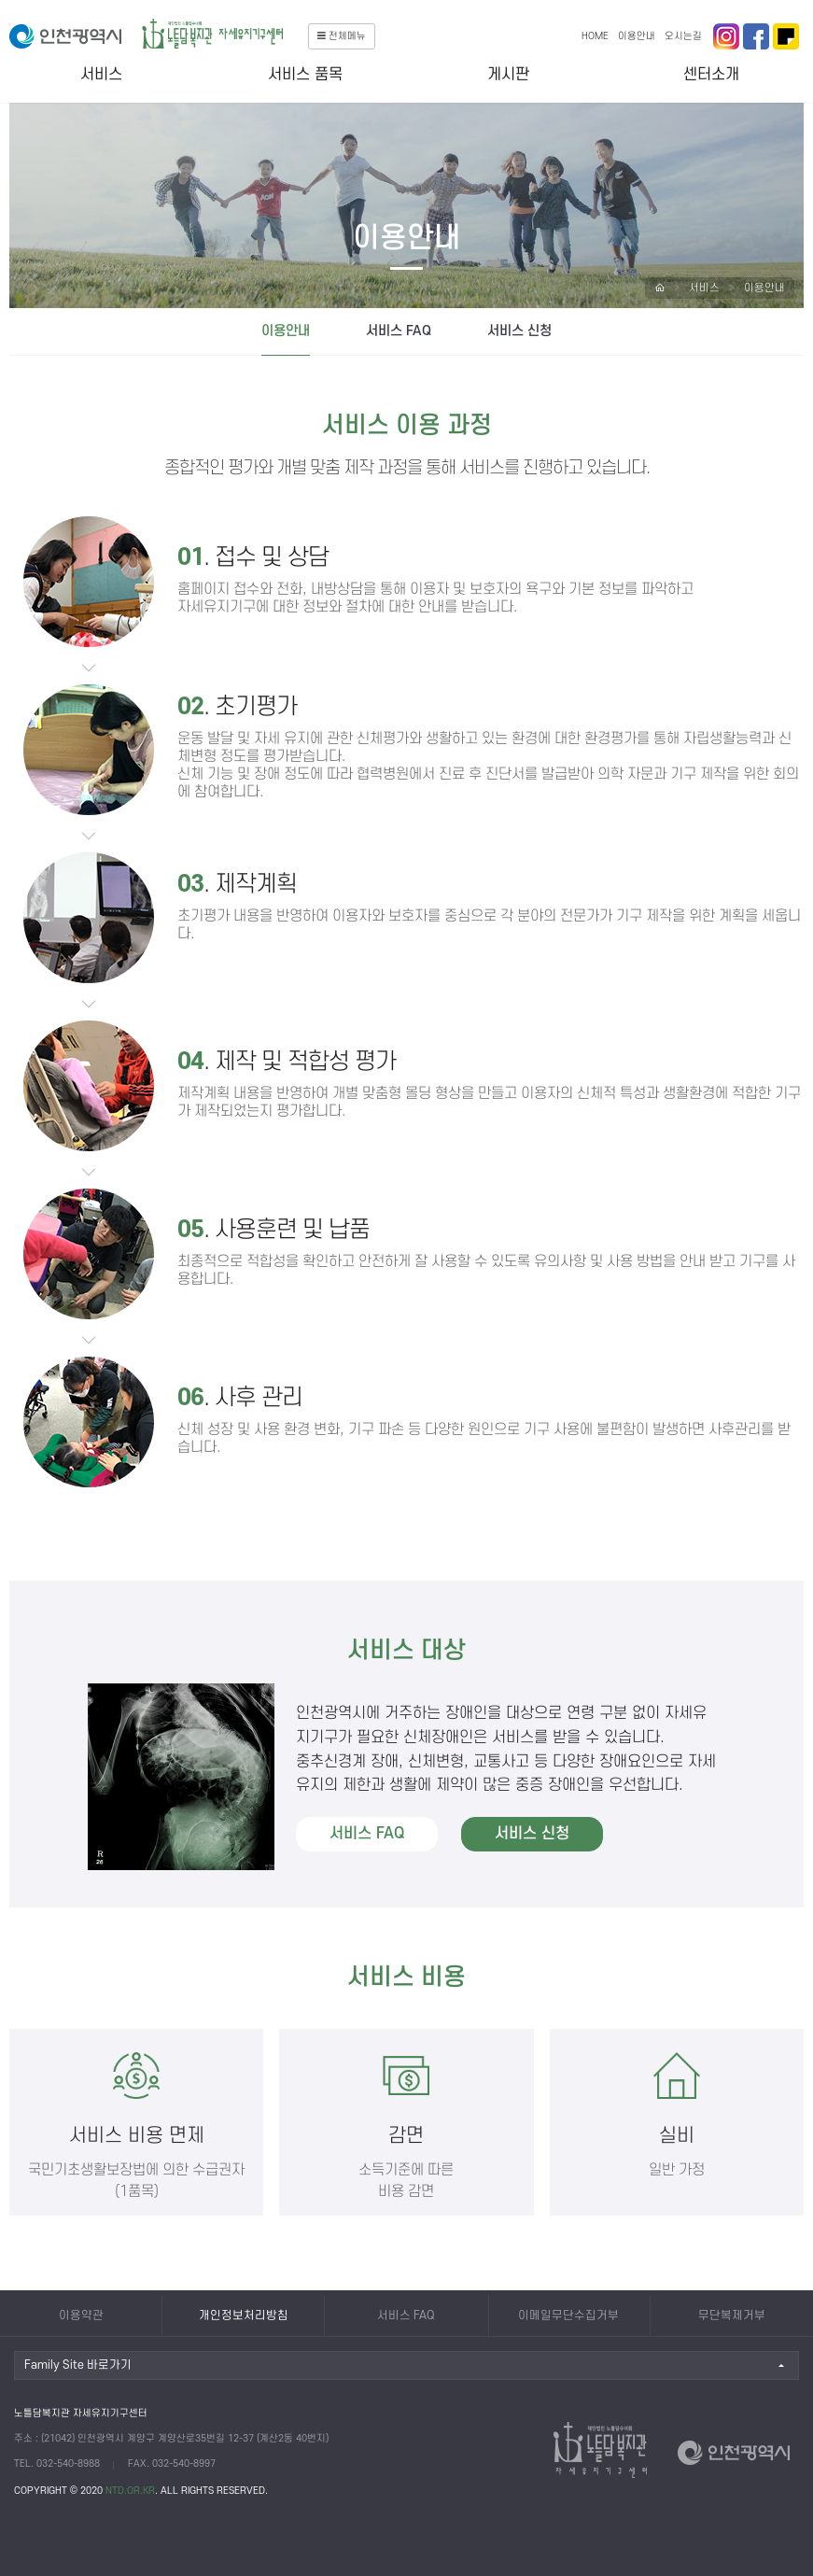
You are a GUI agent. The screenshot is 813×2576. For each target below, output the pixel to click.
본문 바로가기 (0, 0)
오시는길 (683, 36)
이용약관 (81, 2315)
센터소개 (711, 74)
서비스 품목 (305, 74)
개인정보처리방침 (243, 2315)
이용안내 (636, 36)
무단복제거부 (731, 2315)
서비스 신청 (519, 331)
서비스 (101, 74)
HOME (595, 36)
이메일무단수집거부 (568, 2315)
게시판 (508, 74)
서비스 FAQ (398, 331)
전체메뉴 (341, 36)
